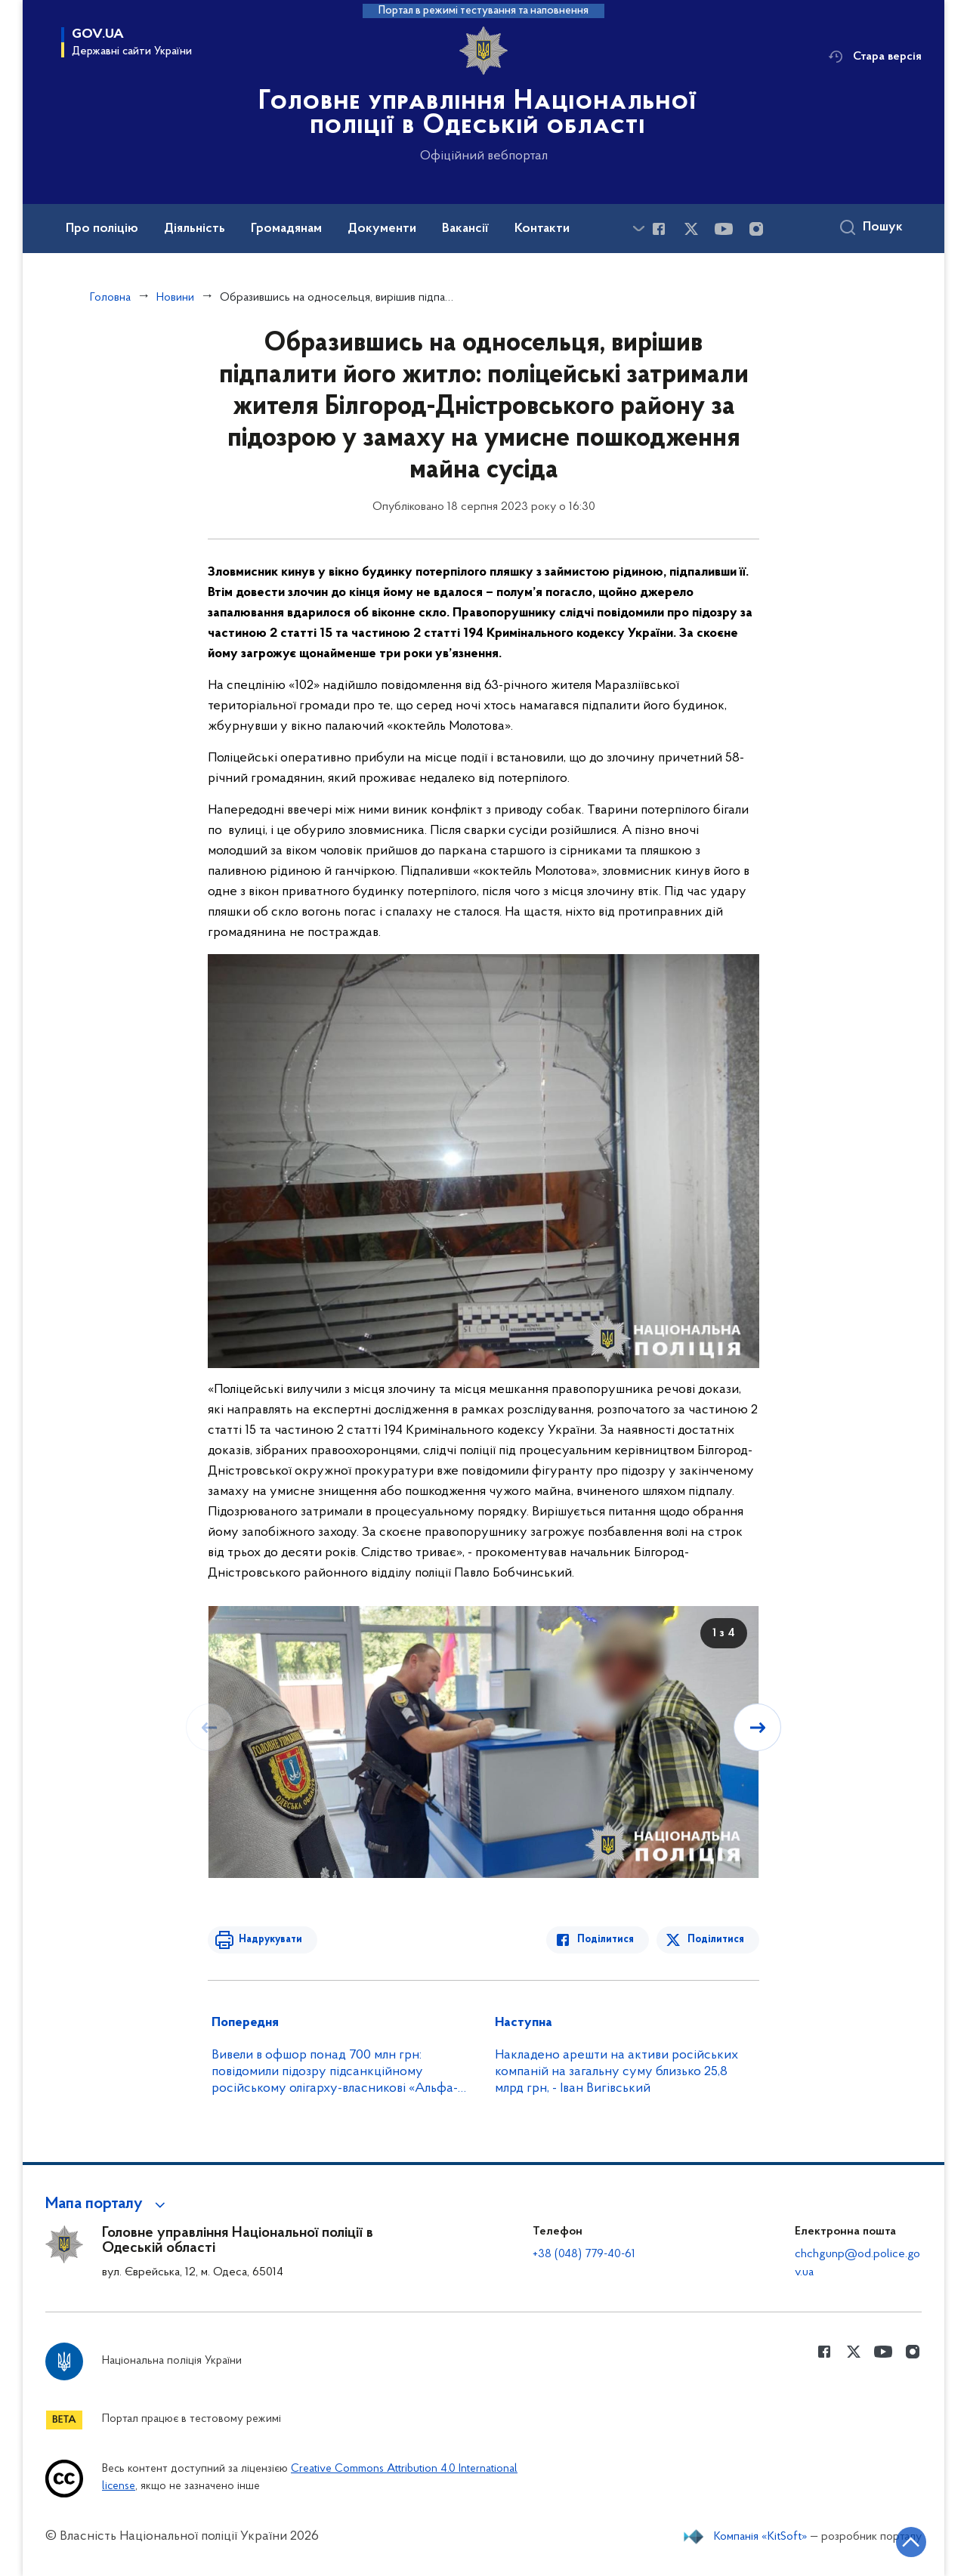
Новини (175, 298)
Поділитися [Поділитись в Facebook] (606, 1939)
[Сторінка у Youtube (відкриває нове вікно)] (724, 229)
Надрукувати (269, 1939)
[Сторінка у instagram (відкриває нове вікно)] (756, 229)
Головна (110, 298)
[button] (107, 2204)
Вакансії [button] (465, 229)
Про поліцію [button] (102, 229)
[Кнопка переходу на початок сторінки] (910, 2542)
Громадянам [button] (286, 229)
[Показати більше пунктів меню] (638, 228)
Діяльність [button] (194, 229)
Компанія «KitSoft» (761, 2537)
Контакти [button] (542, 229)
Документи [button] (382, 229)
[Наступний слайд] (758, 1727)
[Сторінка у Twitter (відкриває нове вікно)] (691, 229)
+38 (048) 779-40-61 (584, 2254)
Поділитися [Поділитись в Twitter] (715, 1939)
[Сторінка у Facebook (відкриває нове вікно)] (659, 229)
